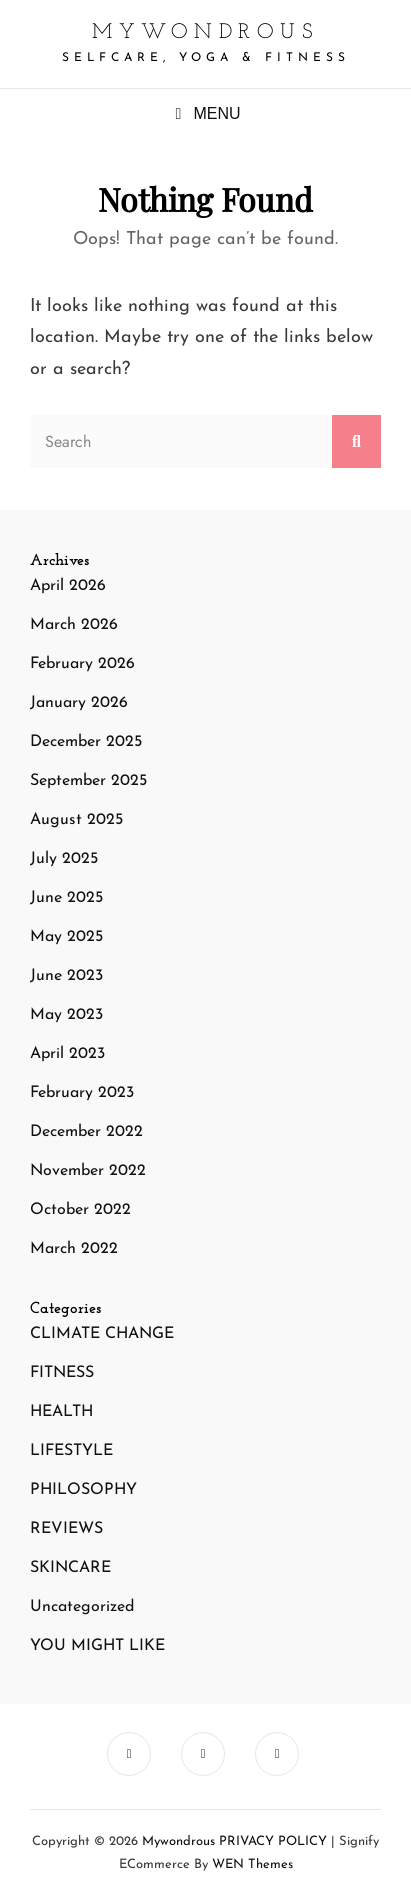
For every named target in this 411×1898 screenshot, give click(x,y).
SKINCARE (70, 1568)
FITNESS (62, 1373)
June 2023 (66, 976)
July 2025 (64, 859)
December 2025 (86, 742)
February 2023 (82, 1093)
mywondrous (205, 32)
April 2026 (68, 586)
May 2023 (66, 1015)
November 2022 (88, 1171)
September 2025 (88, 781)
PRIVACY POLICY (273, 1841)
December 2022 (86, 1132)
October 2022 (80, 1210)
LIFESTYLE (71, 1451)
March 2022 (74, 1249)
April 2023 (67, 1054)
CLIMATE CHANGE (102, 1334)
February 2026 (82, 664)
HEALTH (61, 1412)
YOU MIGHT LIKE (97, 1646)
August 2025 (76, 820)
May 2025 (66, 937)
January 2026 (79, 703)
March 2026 (74, 625)
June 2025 (66, 898)
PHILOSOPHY (83, 1490)
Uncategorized (82, 1607)
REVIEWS (66, 1529)
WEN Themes (252, 1864)
